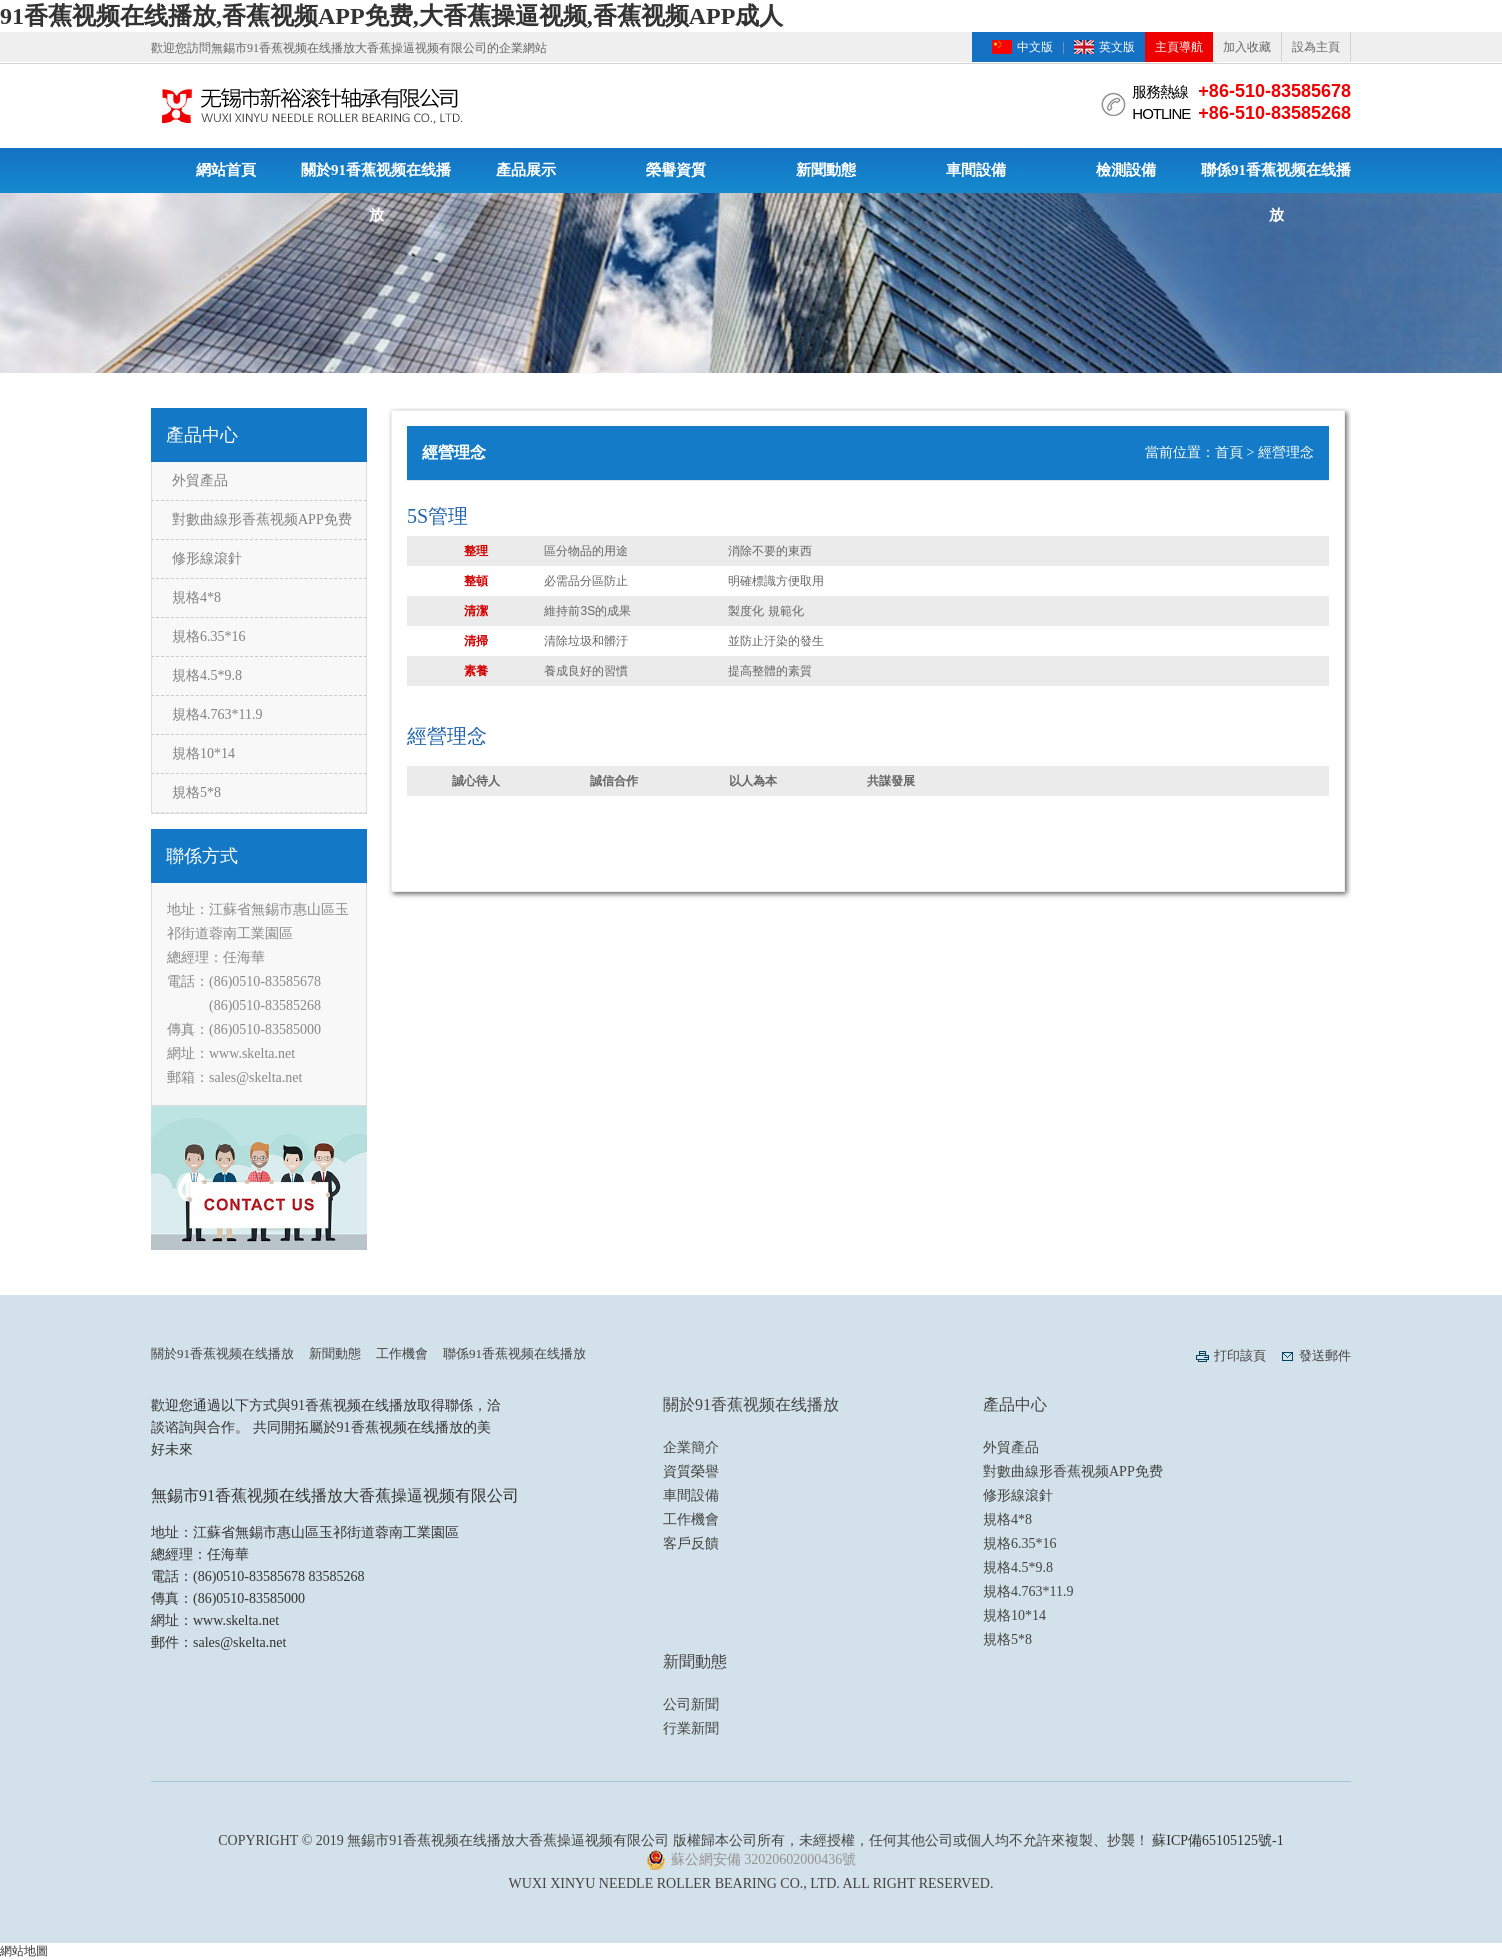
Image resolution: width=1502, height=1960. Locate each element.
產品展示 (526, 170)
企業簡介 (691, 1447)
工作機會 (402, 1353)
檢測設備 (1126, 170)
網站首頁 (226, 170)
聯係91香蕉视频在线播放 (1276, 177)
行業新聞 (691, 1728)
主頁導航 (1179, 47)
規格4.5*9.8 (207, 675)
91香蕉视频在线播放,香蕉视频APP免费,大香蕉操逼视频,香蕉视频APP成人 (391, 16)
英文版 (1117, 47)
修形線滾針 (207, 558)
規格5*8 (196, 792)
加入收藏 (1247, 47)
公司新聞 (691, 1704)
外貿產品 (200, 480)
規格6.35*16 (209, 636)
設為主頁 (1316, 47)
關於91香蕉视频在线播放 (376, 177)
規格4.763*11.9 (217, 714)
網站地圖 (24, 1951)
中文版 (1035, 47)
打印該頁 (1240, 1355)
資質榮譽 (691, 1471)
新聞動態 (826, 170)
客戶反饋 (691, 1543)
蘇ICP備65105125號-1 (1217, 1840)
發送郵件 (1325, 1355)
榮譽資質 (676, 170)
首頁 (1229, 452)
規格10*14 (203, 753)
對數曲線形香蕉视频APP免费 (262, 519)
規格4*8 (196, 597)
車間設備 (976, 170)
